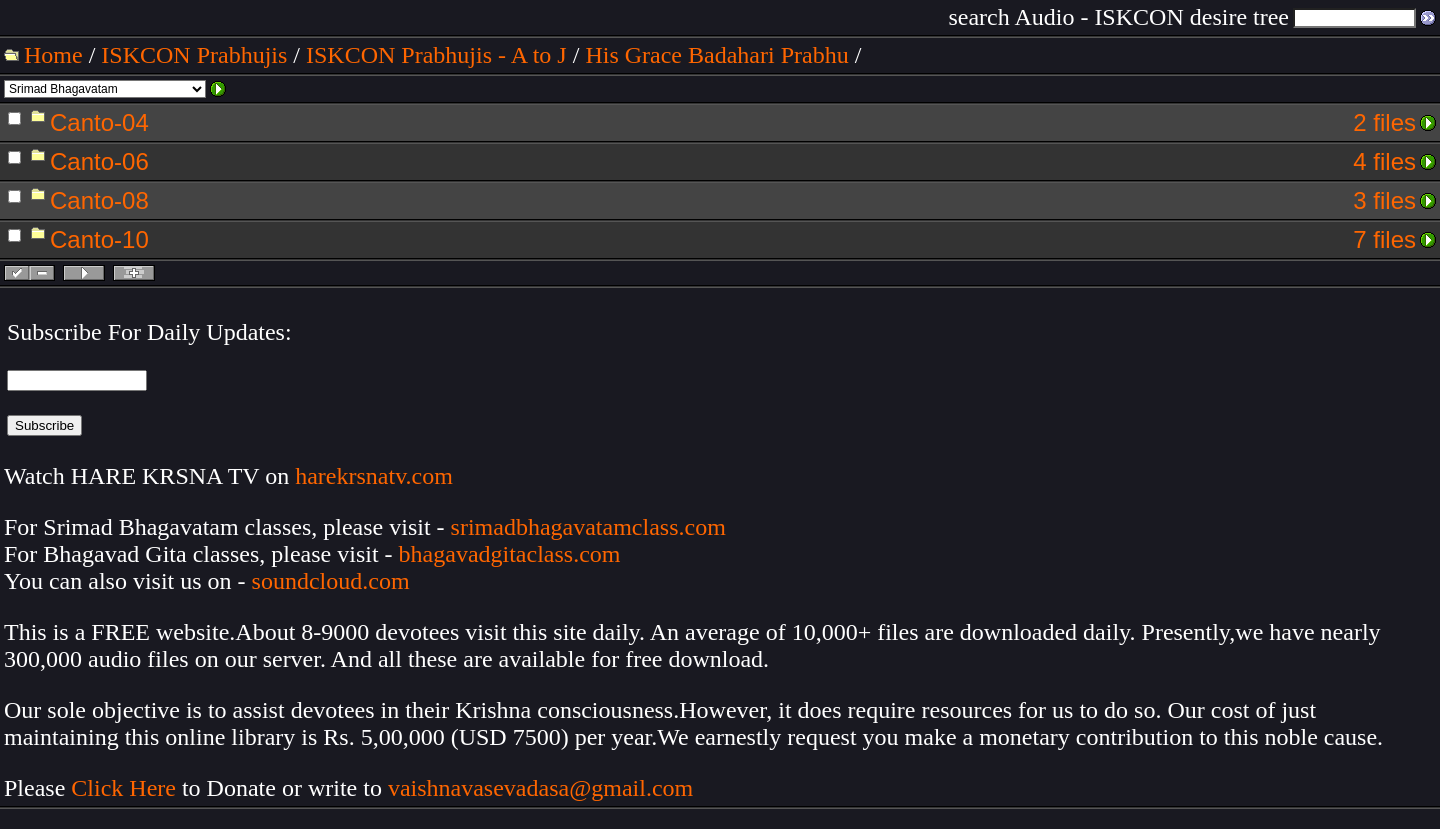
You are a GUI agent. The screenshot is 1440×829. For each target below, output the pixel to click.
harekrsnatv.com (374, 476)
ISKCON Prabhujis (194, 55)
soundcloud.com (331, 581)
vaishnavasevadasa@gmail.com (543, 788)
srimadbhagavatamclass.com (588, 527)
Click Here (123, 788)
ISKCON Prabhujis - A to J (436, 55)
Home (53, 55)
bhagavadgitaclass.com (510, 554)
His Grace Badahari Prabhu (716, 55)
